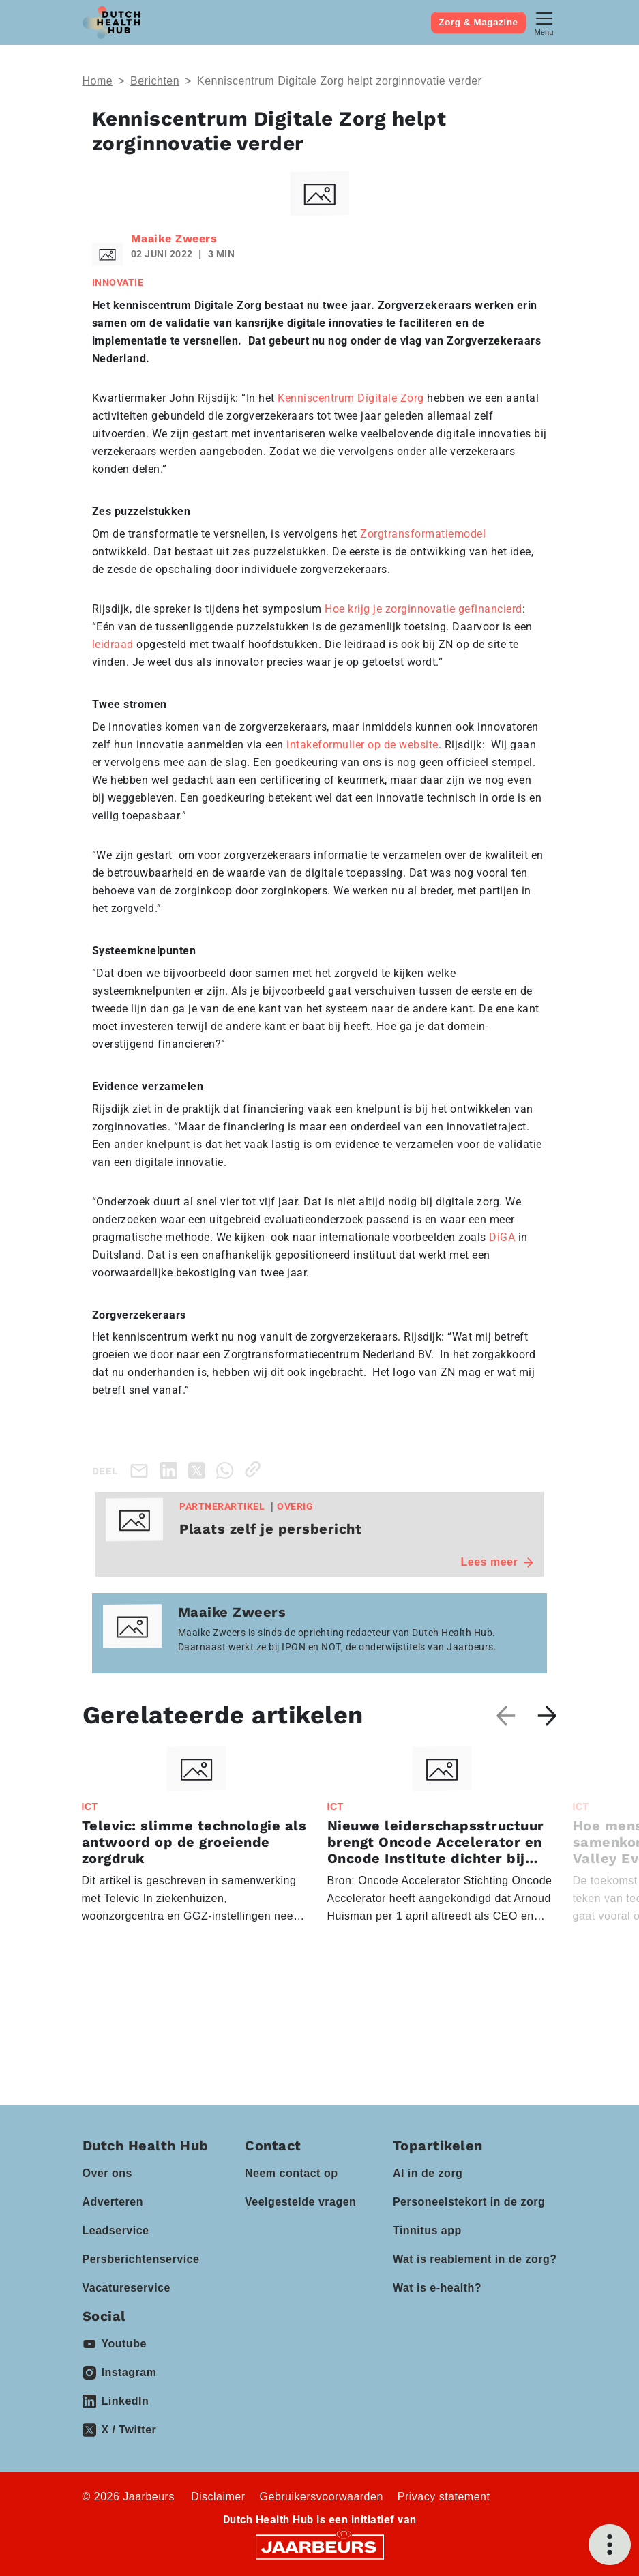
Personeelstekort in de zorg (469, 2202)
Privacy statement (444, 2496)
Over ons (107, 2173)
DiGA (502, 1237)
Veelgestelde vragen (300, 2202)
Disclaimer (218, 2496)
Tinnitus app (427, 2230)
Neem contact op (291, 2173)
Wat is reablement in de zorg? (475, 2259)
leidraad (113, 644)
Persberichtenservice (141, 2259)
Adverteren (113, 2202)
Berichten (154, 81)
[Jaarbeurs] (320, 2545)
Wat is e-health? (437, 2288)
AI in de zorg (428, 2173)
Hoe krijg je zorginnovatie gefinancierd (423, 608)
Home (98, 81)
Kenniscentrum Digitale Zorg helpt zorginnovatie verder (339, 81)
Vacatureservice (126, 2288)
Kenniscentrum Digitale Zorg (351, 398)
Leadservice (116, 2230)
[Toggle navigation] (544, 22)
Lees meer (497, 1562)
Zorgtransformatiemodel (423, 533)
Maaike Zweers (174, 238)
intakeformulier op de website (362, 744)
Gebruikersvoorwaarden (321, 2496)
